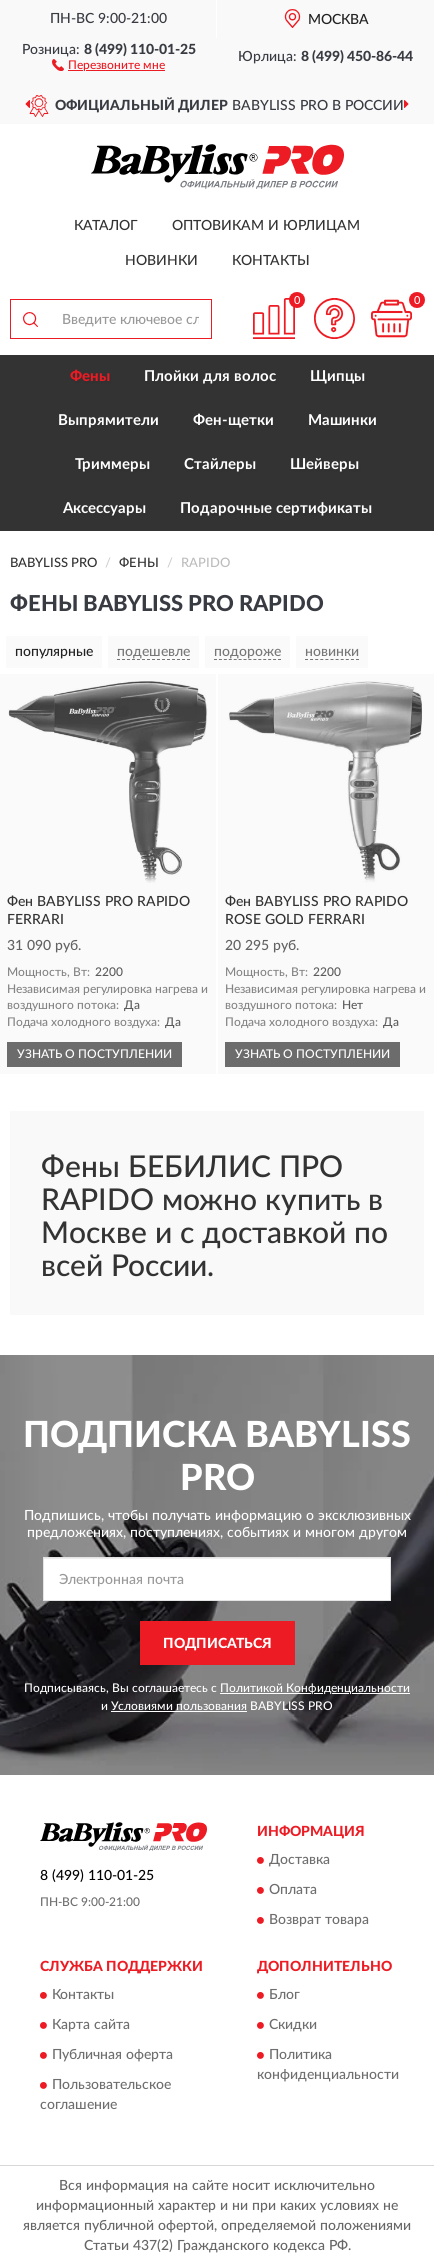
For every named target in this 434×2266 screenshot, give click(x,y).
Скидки (293, 2026)
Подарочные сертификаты (276, 508)
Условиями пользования (179, 1706)
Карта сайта (91, 2026)
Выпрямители (108, 420)
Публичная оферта (112, 2056)
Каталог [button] (106, 226)
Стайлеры (220, 464)
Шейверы (324, 464)
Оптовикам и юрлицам (266, 226)
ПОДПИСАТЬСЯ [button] (217, 1644)
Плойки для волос (210, 376)
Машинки (342, 420)
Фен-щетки (233, 420)
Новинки (161, 261)
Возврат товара (319, 1921)
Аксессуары (104, 508)
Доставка (299, 1861)
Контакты (271, 261)
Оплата (293, 1891)
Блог (284, 1996)
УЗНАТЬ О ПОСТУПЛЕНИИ (94, 1054)
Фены (90, 376)
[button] (108, 64)
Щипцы (337, 376)
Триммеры (112, 464)
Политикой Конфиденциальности (315, 1688)
